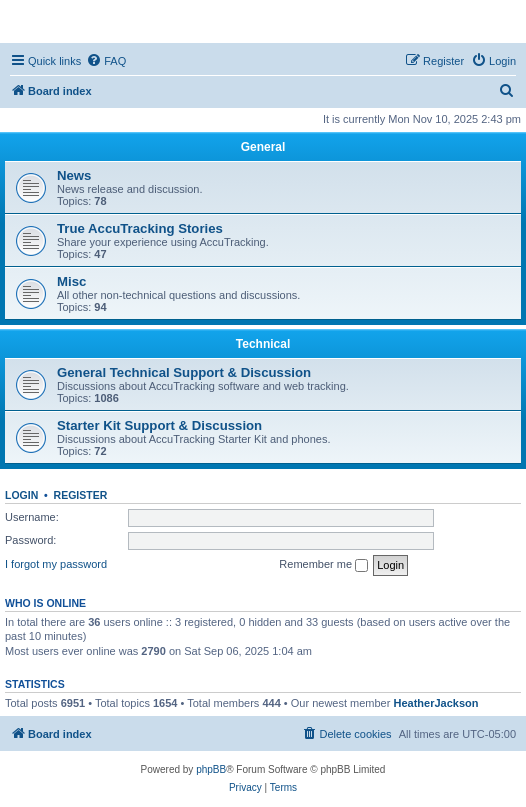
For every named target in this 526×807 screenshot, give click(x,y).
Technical (263, 344)
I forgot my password (56, 564)
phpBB (211, 769)
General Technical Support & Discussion (184, 372)
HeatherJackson (435, 703)
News (74, 175)
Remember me (323, 565)
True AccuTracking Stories (140, 228)
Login (21, 495)
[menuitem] (106, 61)
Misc (71, 281)
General (263, 147)
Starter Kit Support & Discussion (159, 425)
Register (81, 495)
